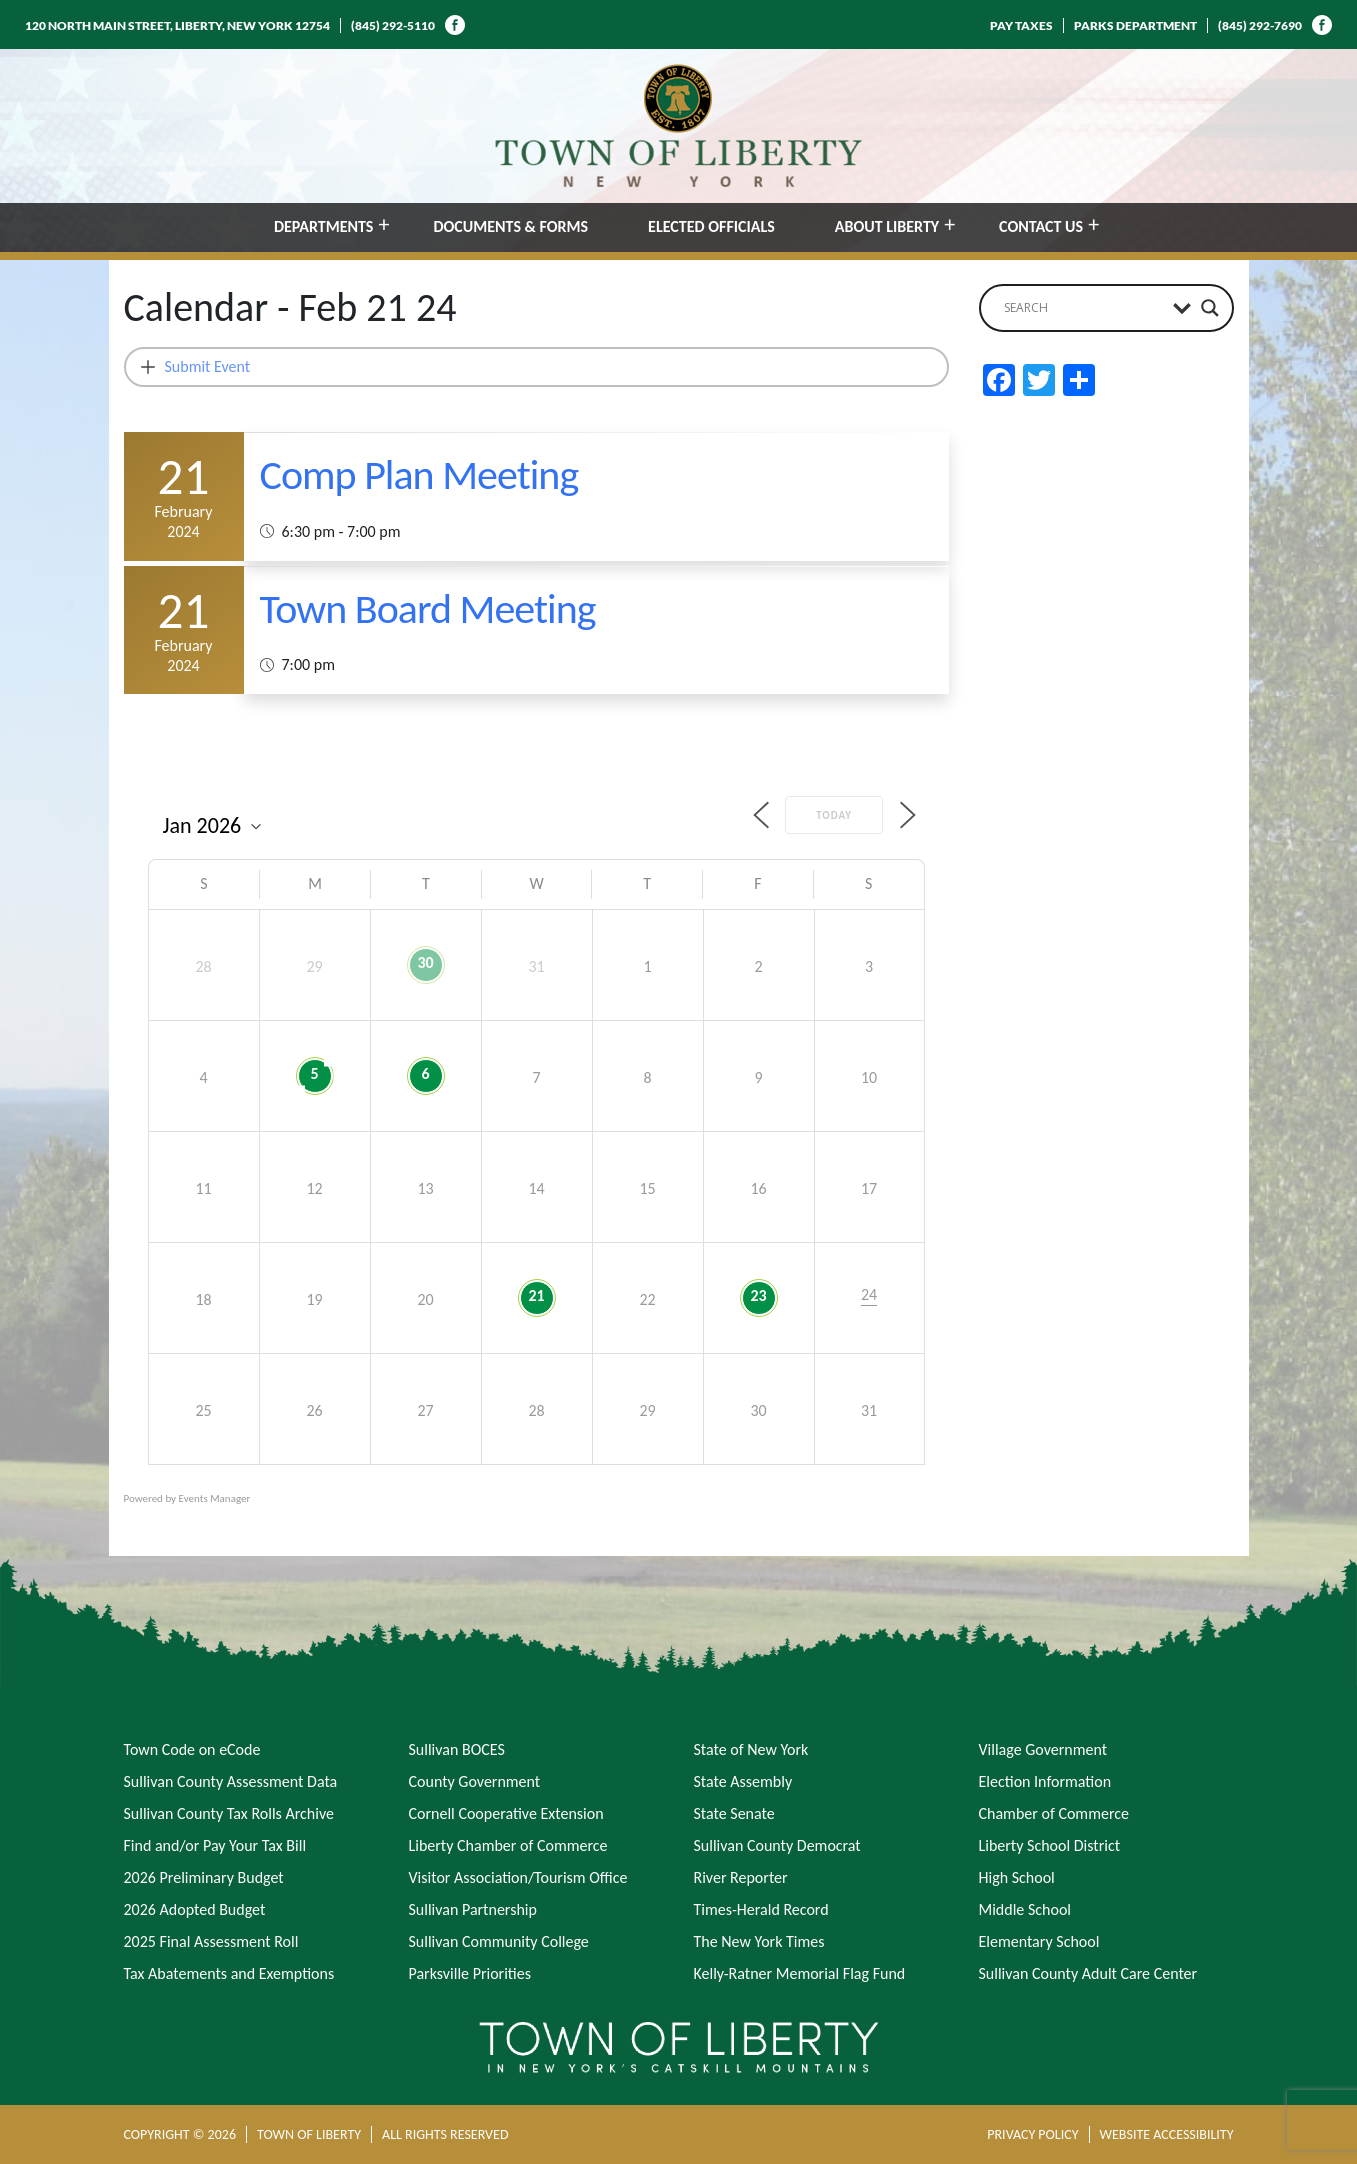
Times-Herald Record (761, 1909)
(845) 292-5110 (393, 25)
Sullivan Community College (499, 1941)
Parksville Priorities (470, 1973)
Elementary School (1039, 1941)
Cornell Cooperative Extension (506, 1813)
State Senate (734, 1813)
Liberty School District (1050, 1845)
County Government (475, 1781)
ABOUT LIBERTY (887, 226)
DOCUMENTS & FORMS (510, 226)
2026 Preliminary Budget (204, 1877)
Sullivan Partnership (473, 1909)
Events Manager (215, 1498)
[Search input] (1083, 308)
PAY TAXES (1021, 25)
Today (834, 815)
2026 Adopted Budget (195, 1909)
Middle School (1025, 1909)
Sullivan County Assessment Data (231, 1781)
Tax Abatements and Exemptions (229, 1973)
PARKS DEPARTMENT (1135, 25)
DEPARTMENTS (324, 226)
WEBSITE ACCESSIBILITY (1167, 2134)
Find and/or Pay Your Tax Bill (215, 1845)
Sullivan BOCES (457, 1749)
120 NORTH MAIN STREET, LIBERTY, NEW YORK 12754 (177, 25)
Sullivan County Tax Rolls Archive (229, 1813)
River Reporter (741, 1877)
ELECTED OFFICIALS (711, 226)
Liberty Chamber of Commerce (508, 1845)
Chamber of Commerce (1054, 1813)
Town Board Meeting (428, 608)
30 (425, 962)
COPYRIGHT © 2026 (180, 2134)
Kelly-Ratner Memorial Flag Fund (800, 1973)
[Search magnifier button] (1210, 308)
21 (536, 1295)
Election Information (1045, 1781)
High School (1017, 1877)
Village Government (1043, 1749)
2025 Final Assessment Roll (211, 1941)
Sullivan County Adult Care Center (1088, 1973)
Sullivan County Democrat (777, 1845)
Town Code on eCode (192, 1749)
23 (758, 1295)
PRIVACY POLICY (1032, 2134)
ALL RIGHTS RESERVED (445, 2134)
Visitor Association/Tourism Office (518, 1877)
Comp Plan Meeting (419, 474)
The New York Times (759, 1941)
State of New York (751, 1749)
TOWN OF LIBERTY (309, 2134)
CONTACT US (1041, 226)
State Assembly (743, 1781)
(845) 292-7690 (1260, 25)
